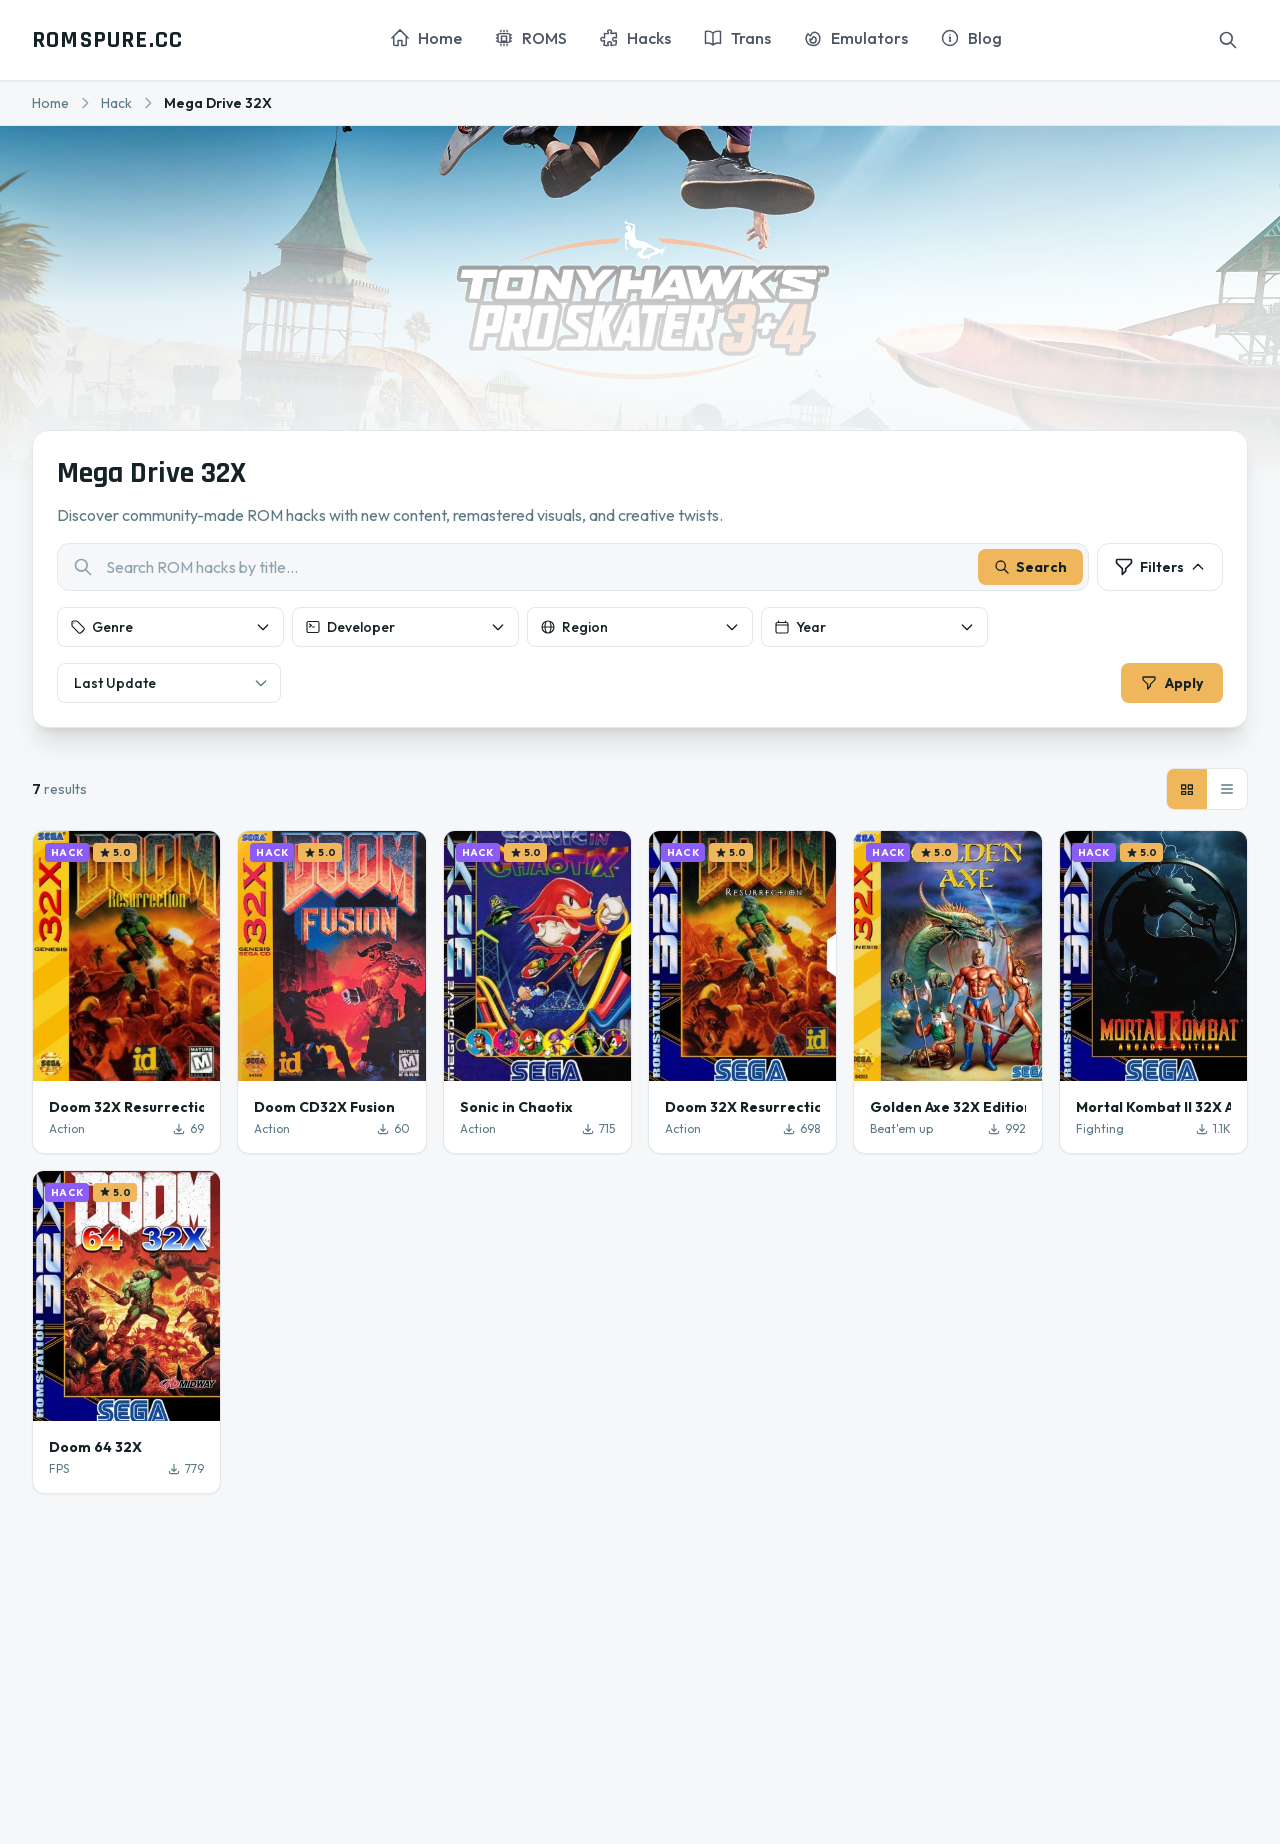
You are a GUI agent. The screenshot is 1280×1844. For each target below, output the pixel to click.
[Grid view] (1187, 789)
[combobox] (573, 567)
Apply (1172, 683)
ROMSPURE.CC (107, 40)
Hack (116, 103)
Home (50, 103)
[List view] (1227, 789)
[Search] (1228, 40)
